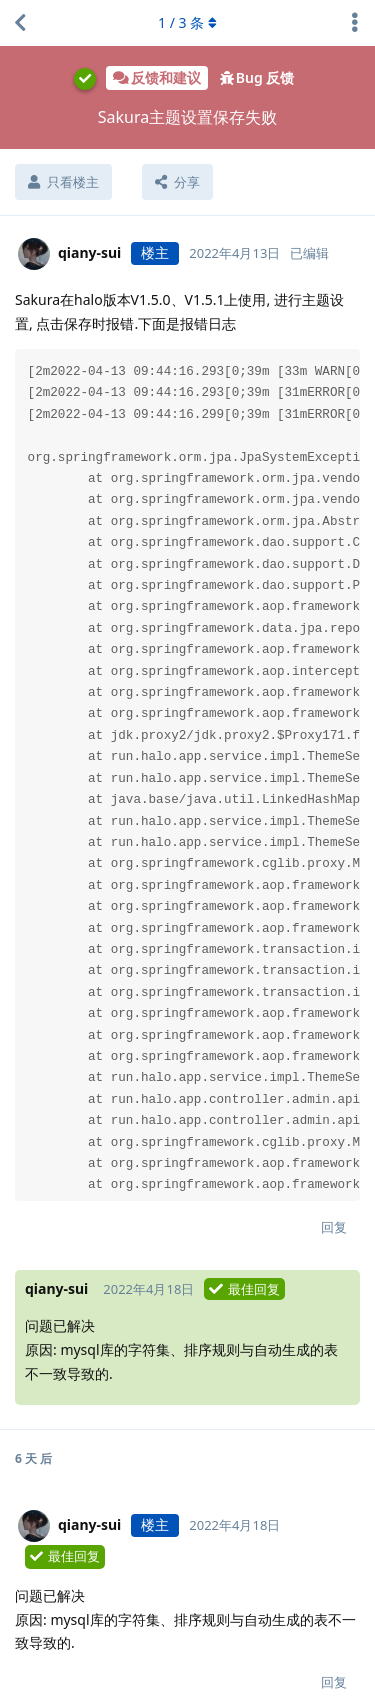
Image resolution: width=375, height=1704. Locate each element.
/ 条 (187, 22)
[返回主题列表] (20, 23)
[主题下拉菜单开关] (355, 23)
